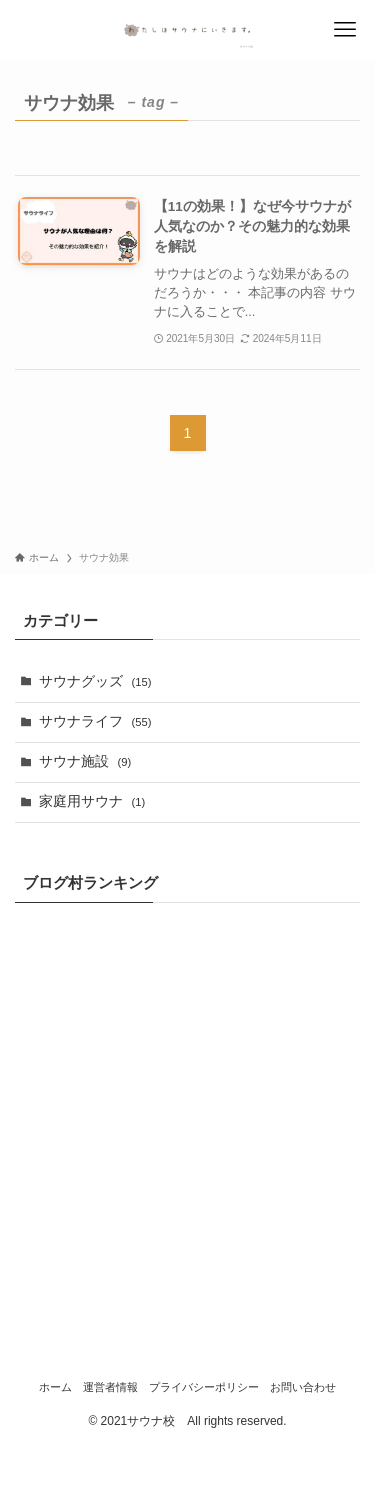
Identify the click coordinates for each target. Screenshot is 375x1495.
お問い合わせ (303, 1387)
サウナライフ (95, 721)
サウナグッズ (95, 681)
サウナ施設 (85, 761)
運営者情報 (110, 1387)
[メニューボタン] (345, 30)
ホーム (55, 1387)
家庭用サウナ (92, 801)
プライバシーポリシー (204, 1387)
